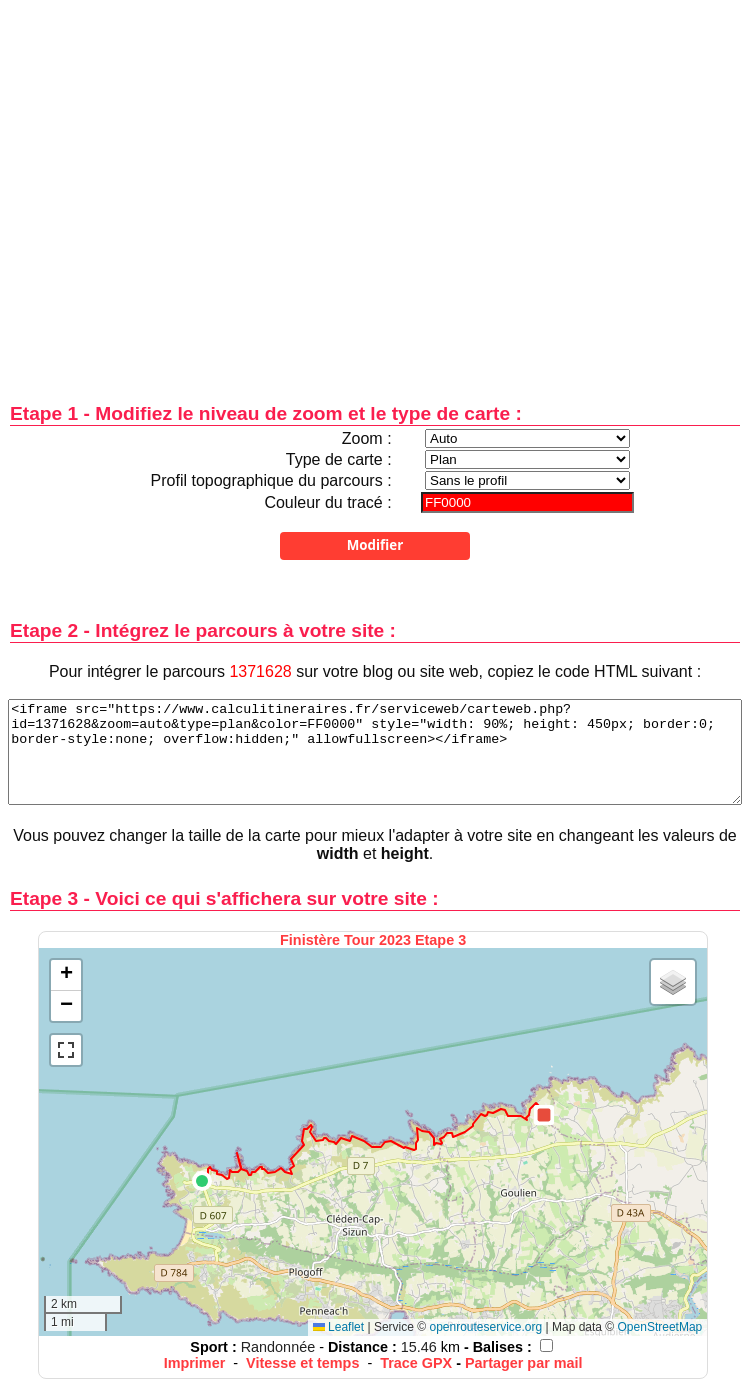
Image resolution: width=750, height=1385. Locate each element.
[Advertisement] (187, 187)
